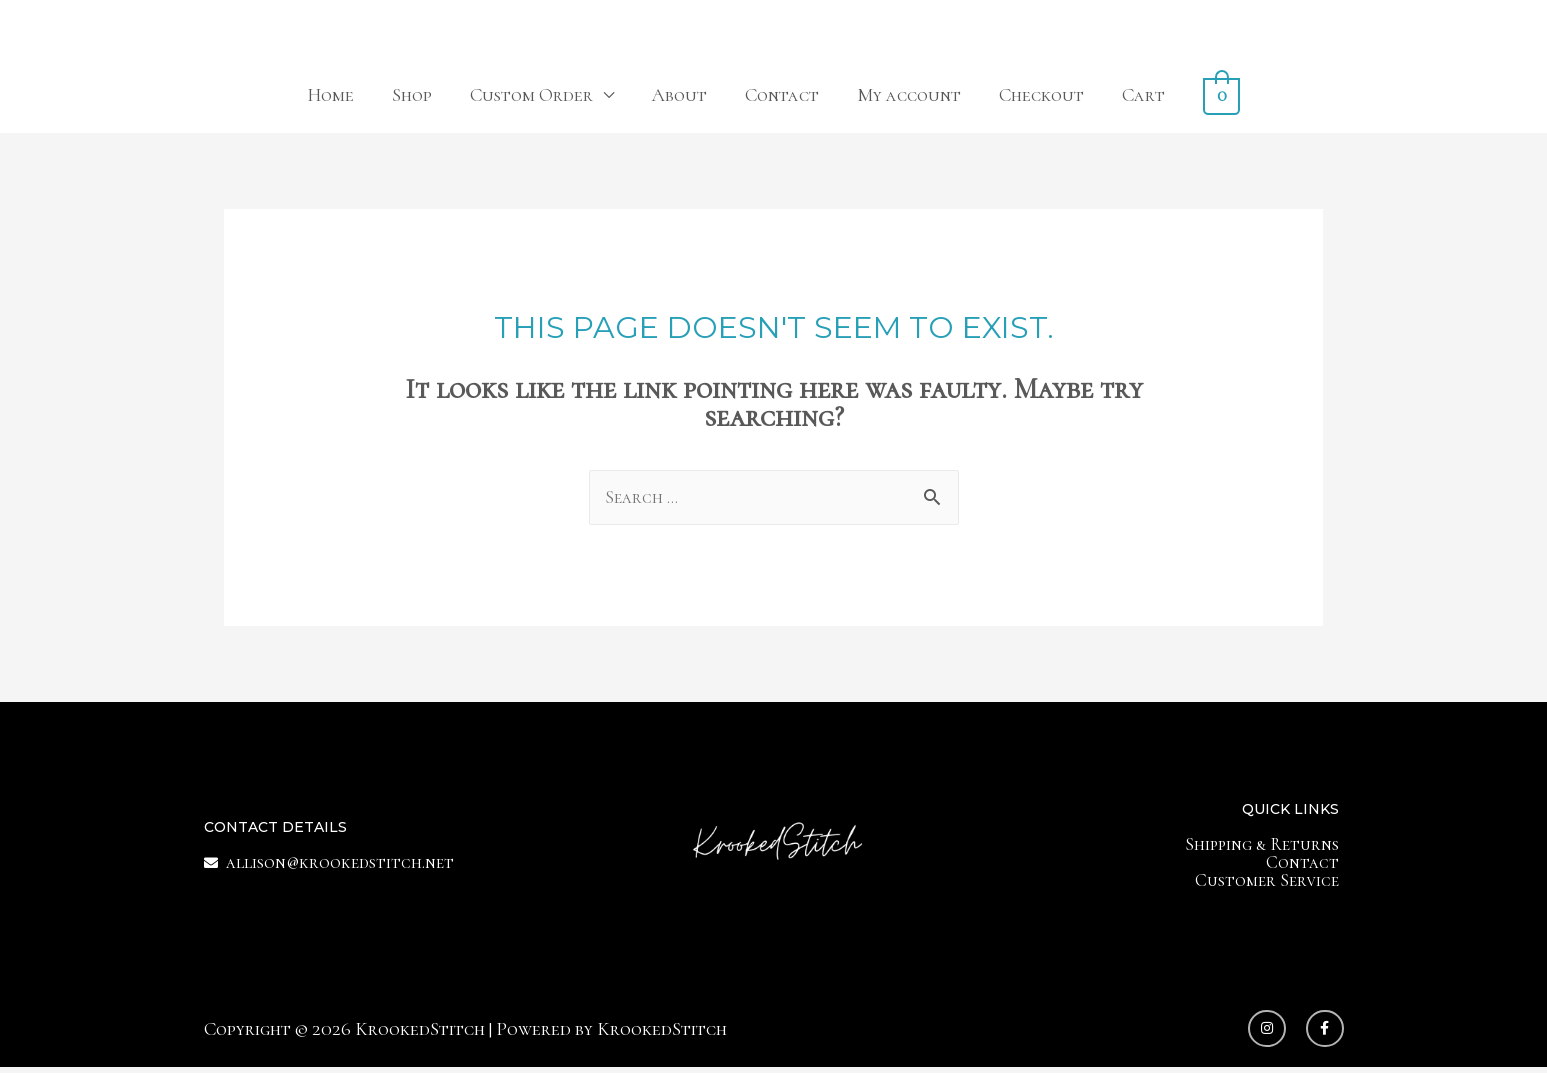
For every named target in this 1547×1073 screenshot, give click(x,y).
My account (910, 94)
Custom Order (532, 94)
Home (331, 94)
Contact (783, 94)
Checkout (1042, 94)
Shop (413, 94)
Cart (1144, 94)
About (680, 94)
